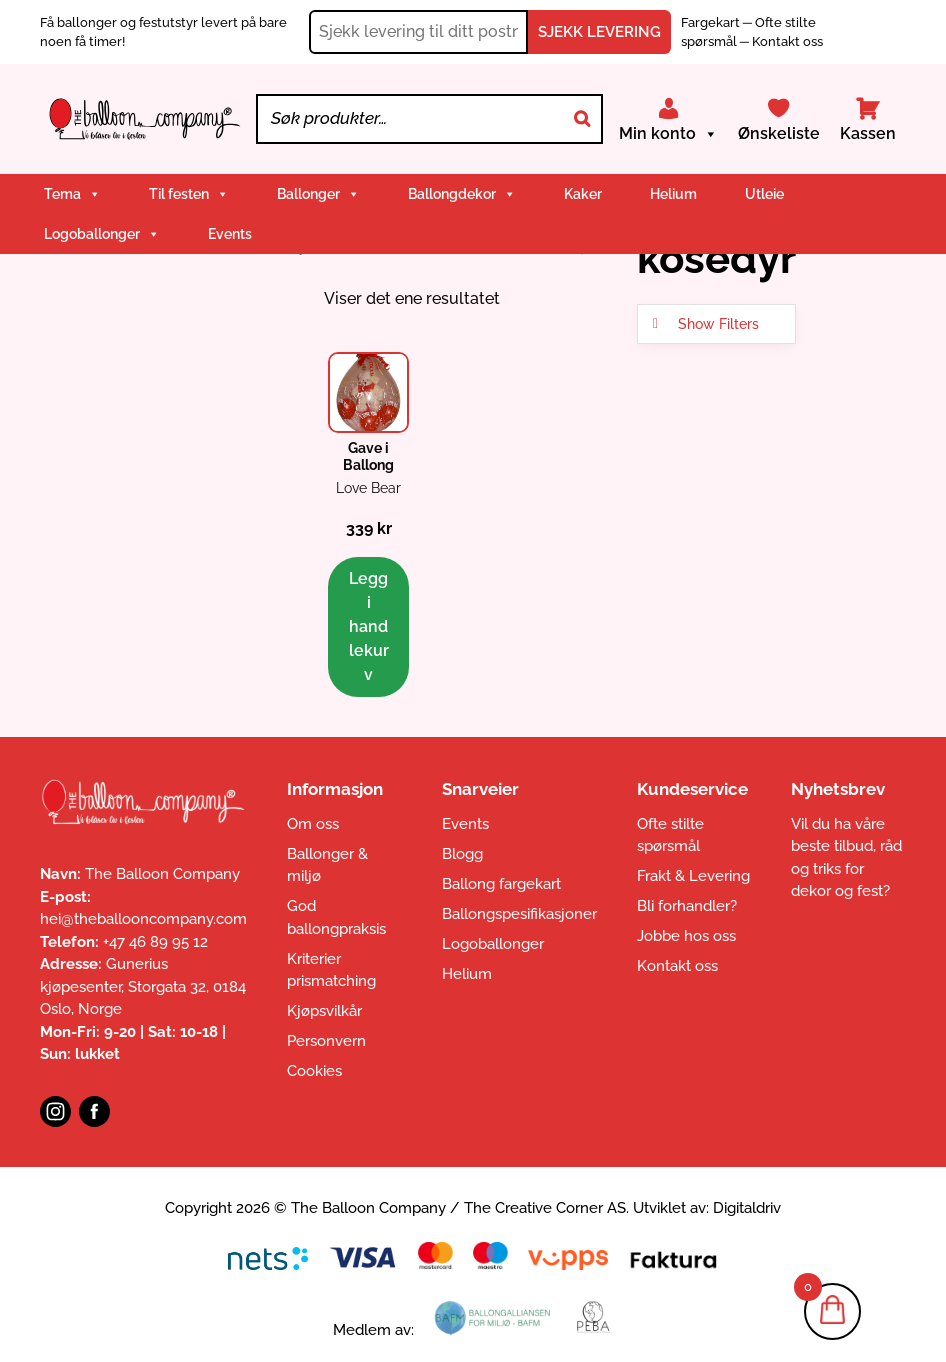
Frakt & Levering (693, 876)
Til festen (189, 194)
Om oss (313, 824)
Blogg (462, 854)
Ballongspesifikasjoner (519, 914)
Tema (72, 194)
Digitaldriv (747, 1208)
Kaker (583, 194)
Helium (673, 194)
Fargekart (712, 22)
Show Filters (718, 324)
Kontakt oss (787, 41)
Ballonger (318, 194)
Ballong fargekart (501, 884)
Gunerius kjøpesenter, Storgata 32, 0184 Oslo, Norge (143, 986)
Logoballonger (102, 234)
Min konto (668, 134)
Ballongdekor (462, 194)
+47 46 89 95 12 (155, 942)
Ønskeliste (779, 133)
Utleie (764, 194)
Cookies (314, 1071)
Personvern (326, 1041)
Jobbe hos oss (686, 936)
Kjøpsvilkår (324, 1011)
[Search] (582, 119)
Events (230, 234)
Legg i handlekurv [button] (369, 626)
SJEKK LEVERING (599, 32)
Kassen (868, 133)
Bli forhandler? (687, 906)
